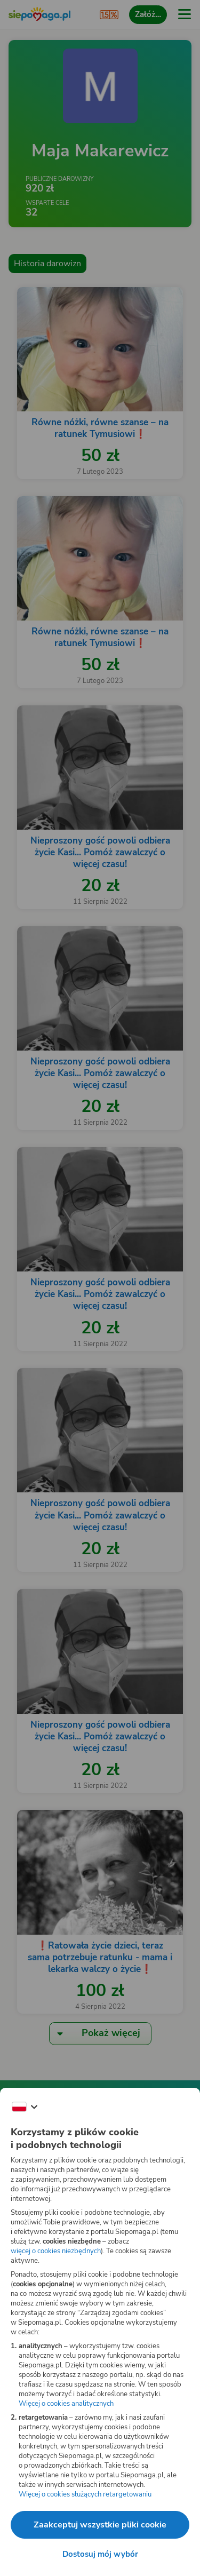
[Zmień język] (24, 2107)
